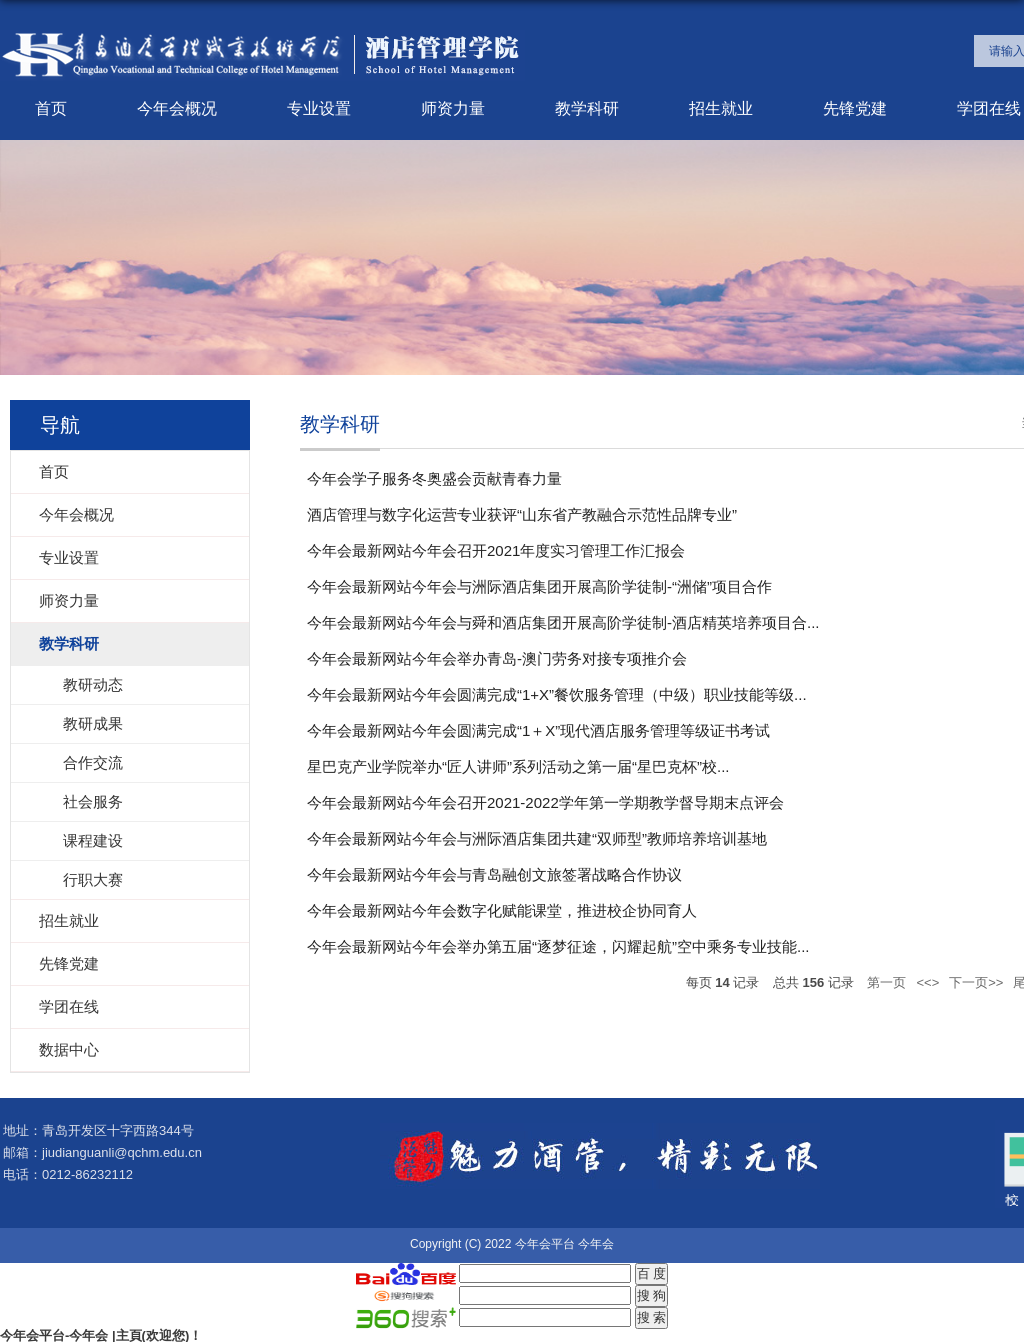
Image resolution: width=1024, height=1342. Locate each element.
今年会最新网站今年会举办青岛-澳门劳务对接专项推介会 (497, 658)
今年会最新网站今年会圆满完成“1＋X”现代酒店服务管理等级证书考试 (538, 730)
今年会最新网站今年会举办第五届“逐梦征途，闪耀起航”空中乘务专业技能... (558, 946)
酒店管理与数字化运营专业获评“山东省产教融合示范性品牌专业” (522, 514)
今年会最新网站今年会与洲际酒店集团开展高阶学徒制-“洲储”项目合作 (539, 586)
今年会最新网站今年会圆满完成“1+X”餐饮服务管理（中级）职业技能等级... (557, 694)
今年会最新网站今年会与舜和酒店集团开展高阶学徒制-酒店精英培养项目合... (563, 622)
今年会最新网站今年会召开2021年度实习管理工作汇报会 (496, 550)
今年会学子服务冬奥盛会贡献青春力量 (434, 478)
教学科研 (587, 108)
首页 (51, 108)
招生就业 (721, 108)
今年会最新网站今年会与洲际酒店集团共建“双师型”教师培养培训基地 (537, 838)
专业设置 (319, 108)
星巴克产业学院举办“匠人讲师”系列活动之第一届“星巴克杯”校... (518, 766)
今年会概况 (177, 108)
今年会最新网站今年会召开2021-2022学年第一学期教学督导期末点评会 (545, 802)
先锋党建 (855, 108)
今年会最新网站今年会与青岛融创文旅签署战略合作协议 (494, 874)
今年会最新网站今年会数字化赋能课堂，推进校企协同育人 (502, 910)
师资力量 (453, 108)
